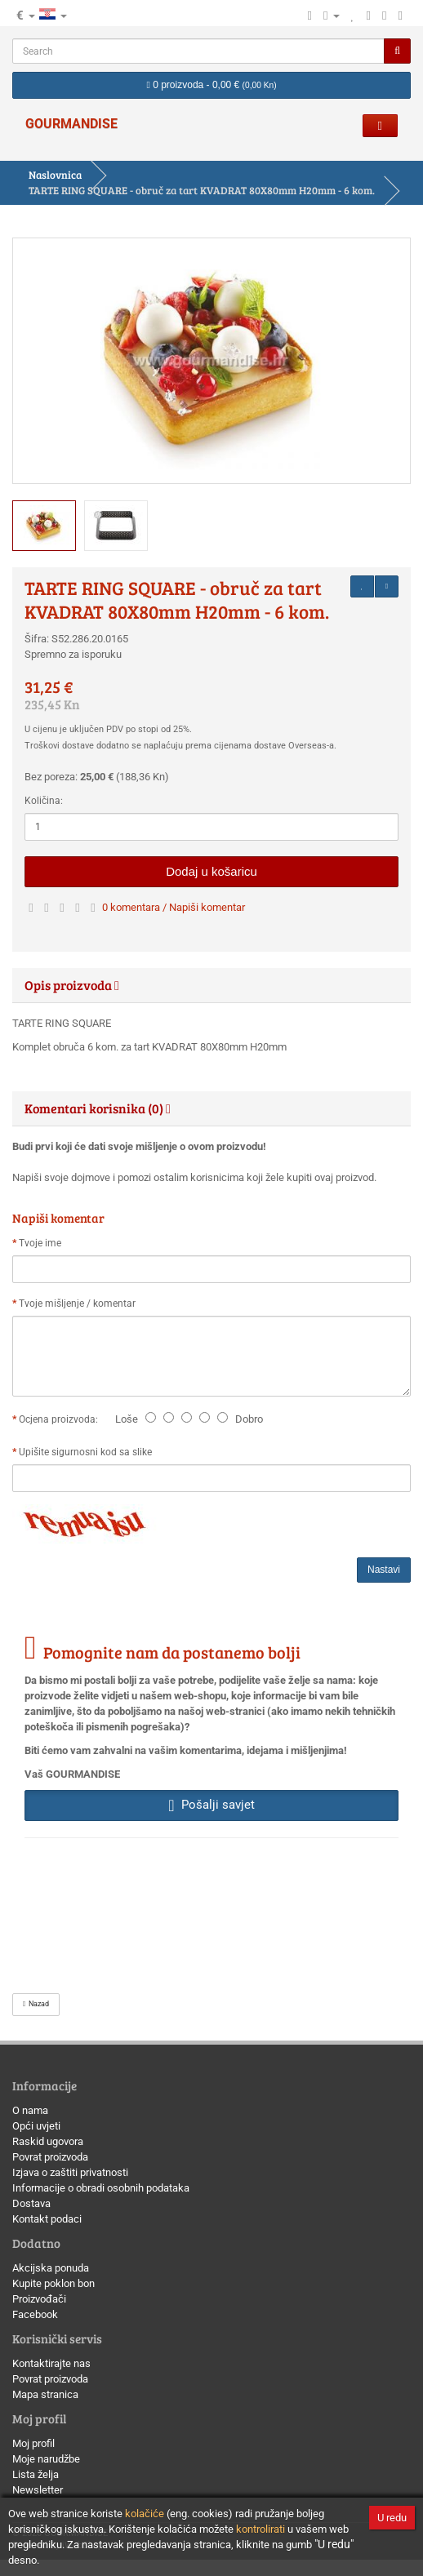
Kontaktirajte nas (51, 2363)
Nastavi (383, 1569)
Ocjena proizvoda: (61, 1419)
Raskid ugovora (47, 2141)
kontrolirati (260, 2529)
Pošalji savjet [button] (211, 1804)
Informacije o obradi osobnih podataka (100, 2188)
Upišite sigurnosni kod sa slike (85, 1452)
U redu (392, 2518)
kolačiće (144, 2513)
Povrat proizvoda (50, 2157)
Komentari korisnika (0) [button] (97, 1108)
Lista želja (35, 2474)
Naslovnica (55, 174)
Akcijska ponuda (50, 2268)
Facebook (35, 2314)
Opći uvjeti (36, 2126)
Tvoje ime (40, 1243)
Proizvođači (39, 2299)
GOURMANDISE (71, 123)
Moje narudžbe (46, 2459)
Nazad (36, 2004)
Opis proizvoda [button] (71, 984)
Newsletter (37, 2490)
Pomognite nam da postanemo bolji (172, 1652)
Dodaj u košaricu (211, 871)
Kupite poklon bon (53, 2283)
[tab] (211, 985)
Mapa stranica (45, 2394)
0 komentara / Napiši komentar (173, 907)
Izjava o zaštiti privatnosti (70, 2172)
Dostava (31, 2203)
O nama (30, 2110)
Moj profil (33, 2443)
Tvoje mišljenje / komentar (77, 1303)
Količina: (43, 800)
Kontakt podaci (47, 2219)
